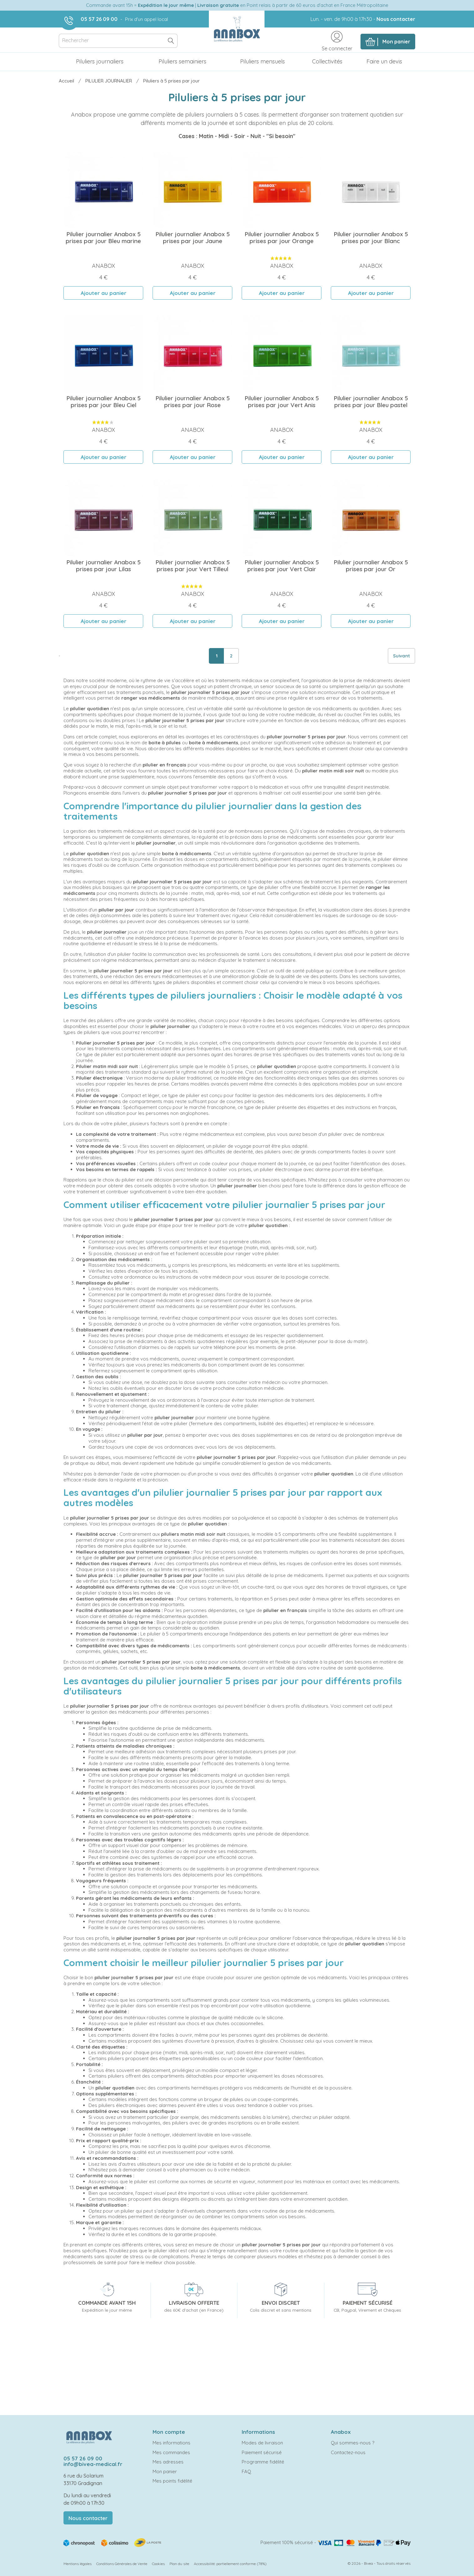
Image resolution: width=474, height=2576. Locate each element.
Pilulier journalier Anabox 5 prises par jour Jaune (192, 237)
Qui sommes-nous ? (352, 2443)
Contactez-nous (348, 2452)
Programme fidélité (263, 2462)
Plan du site (179, 2563)
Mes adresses (168, 2462)
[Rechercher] (118, 41)
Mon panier (165, 2471)
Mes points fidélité (172, 2481)
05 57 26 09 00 (99, 19)
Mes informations (171, 2443)
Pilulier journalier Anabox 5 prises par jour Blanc (371, 237)
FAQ (246, 2471)
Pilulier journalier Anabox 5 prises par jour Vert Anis (282, 401)
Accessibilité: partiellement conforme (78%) (230, 2563)
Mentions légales (77, 2563)
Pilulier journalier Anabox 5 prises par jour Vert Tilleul (192, 565)
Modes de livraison (262, 2443)
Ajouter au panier (103, 293)
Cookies (158, 2563)
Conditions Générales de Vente (121, 2563)
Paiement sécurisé (262, 2452)
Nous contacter (395, 19)
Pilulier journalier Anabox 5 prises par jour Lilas (103, 565)
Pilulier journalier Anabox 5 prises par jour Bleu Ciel (103, 401)
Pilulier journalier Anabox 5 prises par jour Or (371, 565)
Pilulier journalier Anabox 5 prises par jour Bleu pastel (371, 401)
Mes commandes (171, 2452)
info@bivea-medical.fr (92, 2464)
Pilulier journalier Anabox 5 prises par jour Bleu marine (103, 237)
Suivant (401, 656)
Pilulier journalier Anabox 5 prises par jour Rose (192, 401)
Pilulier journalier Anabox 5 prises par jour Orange (282, 237)
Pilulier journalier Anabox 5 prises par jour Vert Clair (282, 565)
